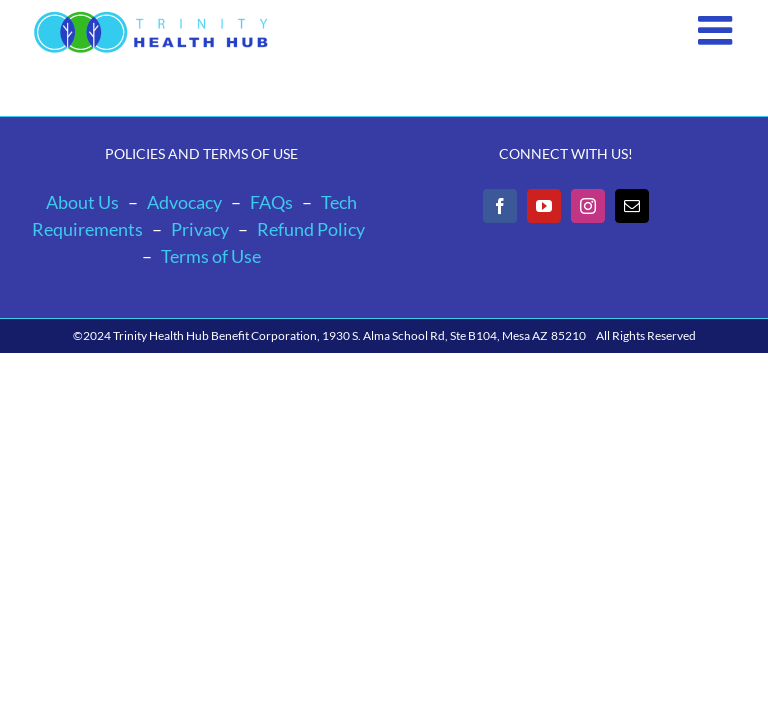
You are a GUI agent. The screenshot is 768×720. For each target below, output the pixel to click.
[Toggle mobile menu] (718, 30)
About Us (82, 202)
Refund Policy (311, 229)
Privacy (200, 229)
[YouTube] (544, 206)
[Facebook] (500, 206)
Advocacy (184, 202)
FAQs (271, 202)
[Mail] (632, 206)
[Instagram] (588, 206)
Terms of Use (211, 256)
